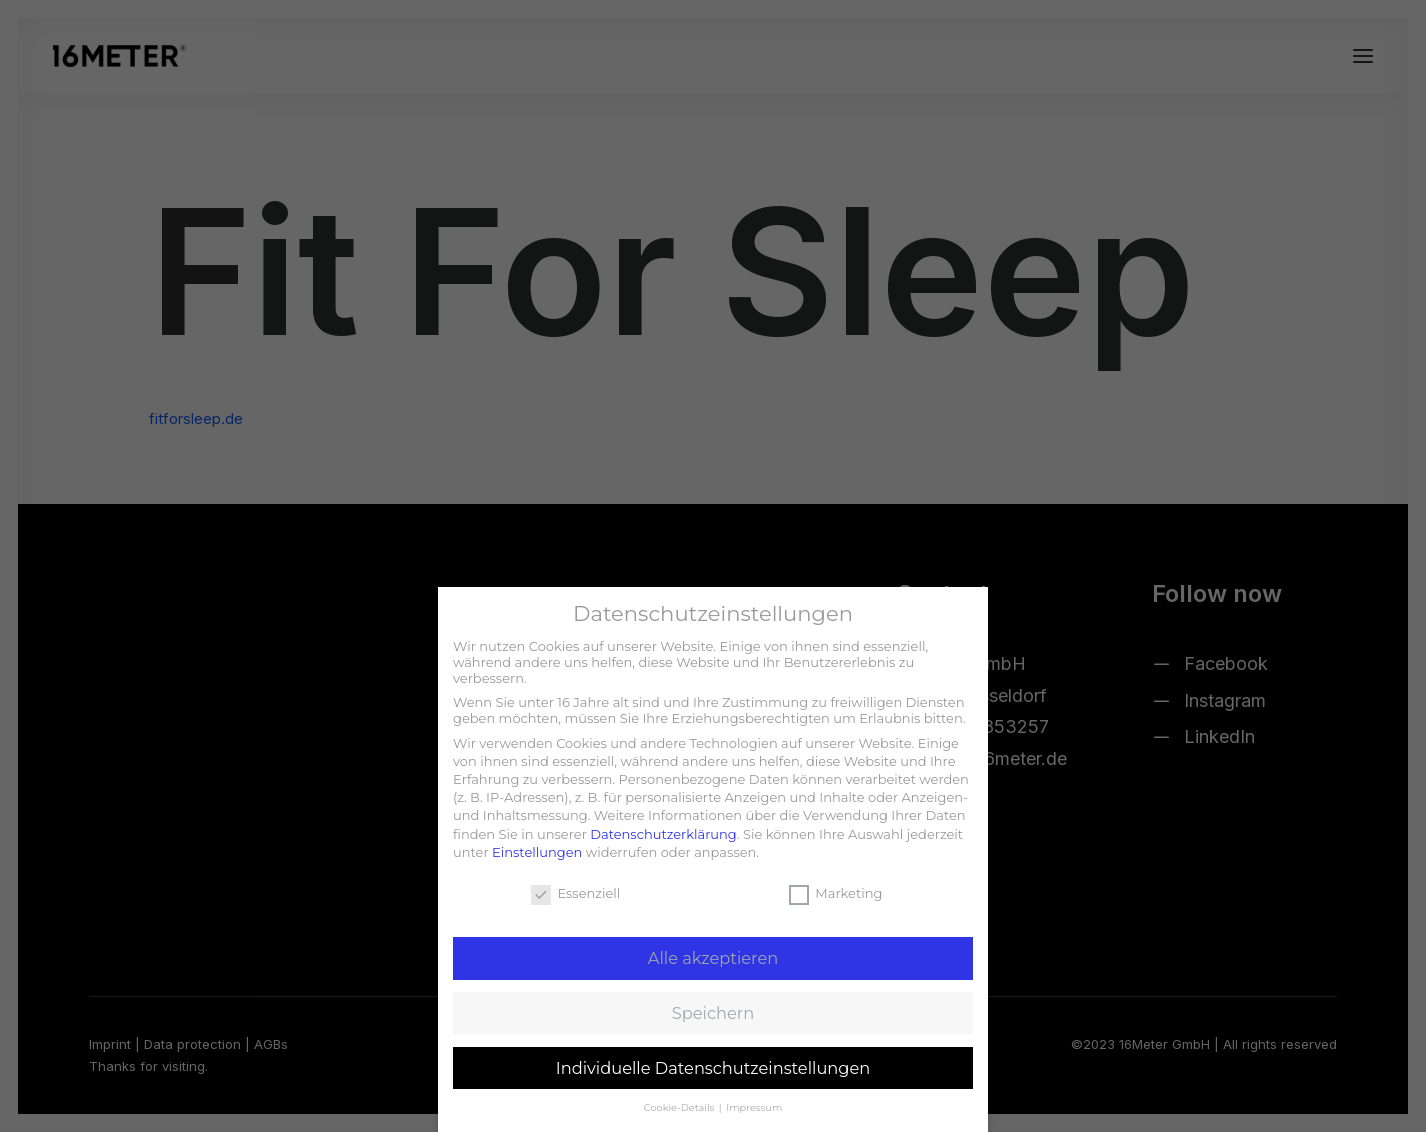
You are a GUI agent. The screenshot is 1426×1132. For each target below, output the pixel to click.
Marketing (835, 893)
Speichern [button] (713, 1013)
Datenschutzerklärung (663, 834)
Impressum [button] (754, 1107)
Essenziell (575, 893)
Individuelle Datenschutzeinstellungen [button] (713, 1068)
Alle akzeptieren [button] (713, 958)
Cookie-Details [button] (680, 1107)
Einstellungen (537, 852)
